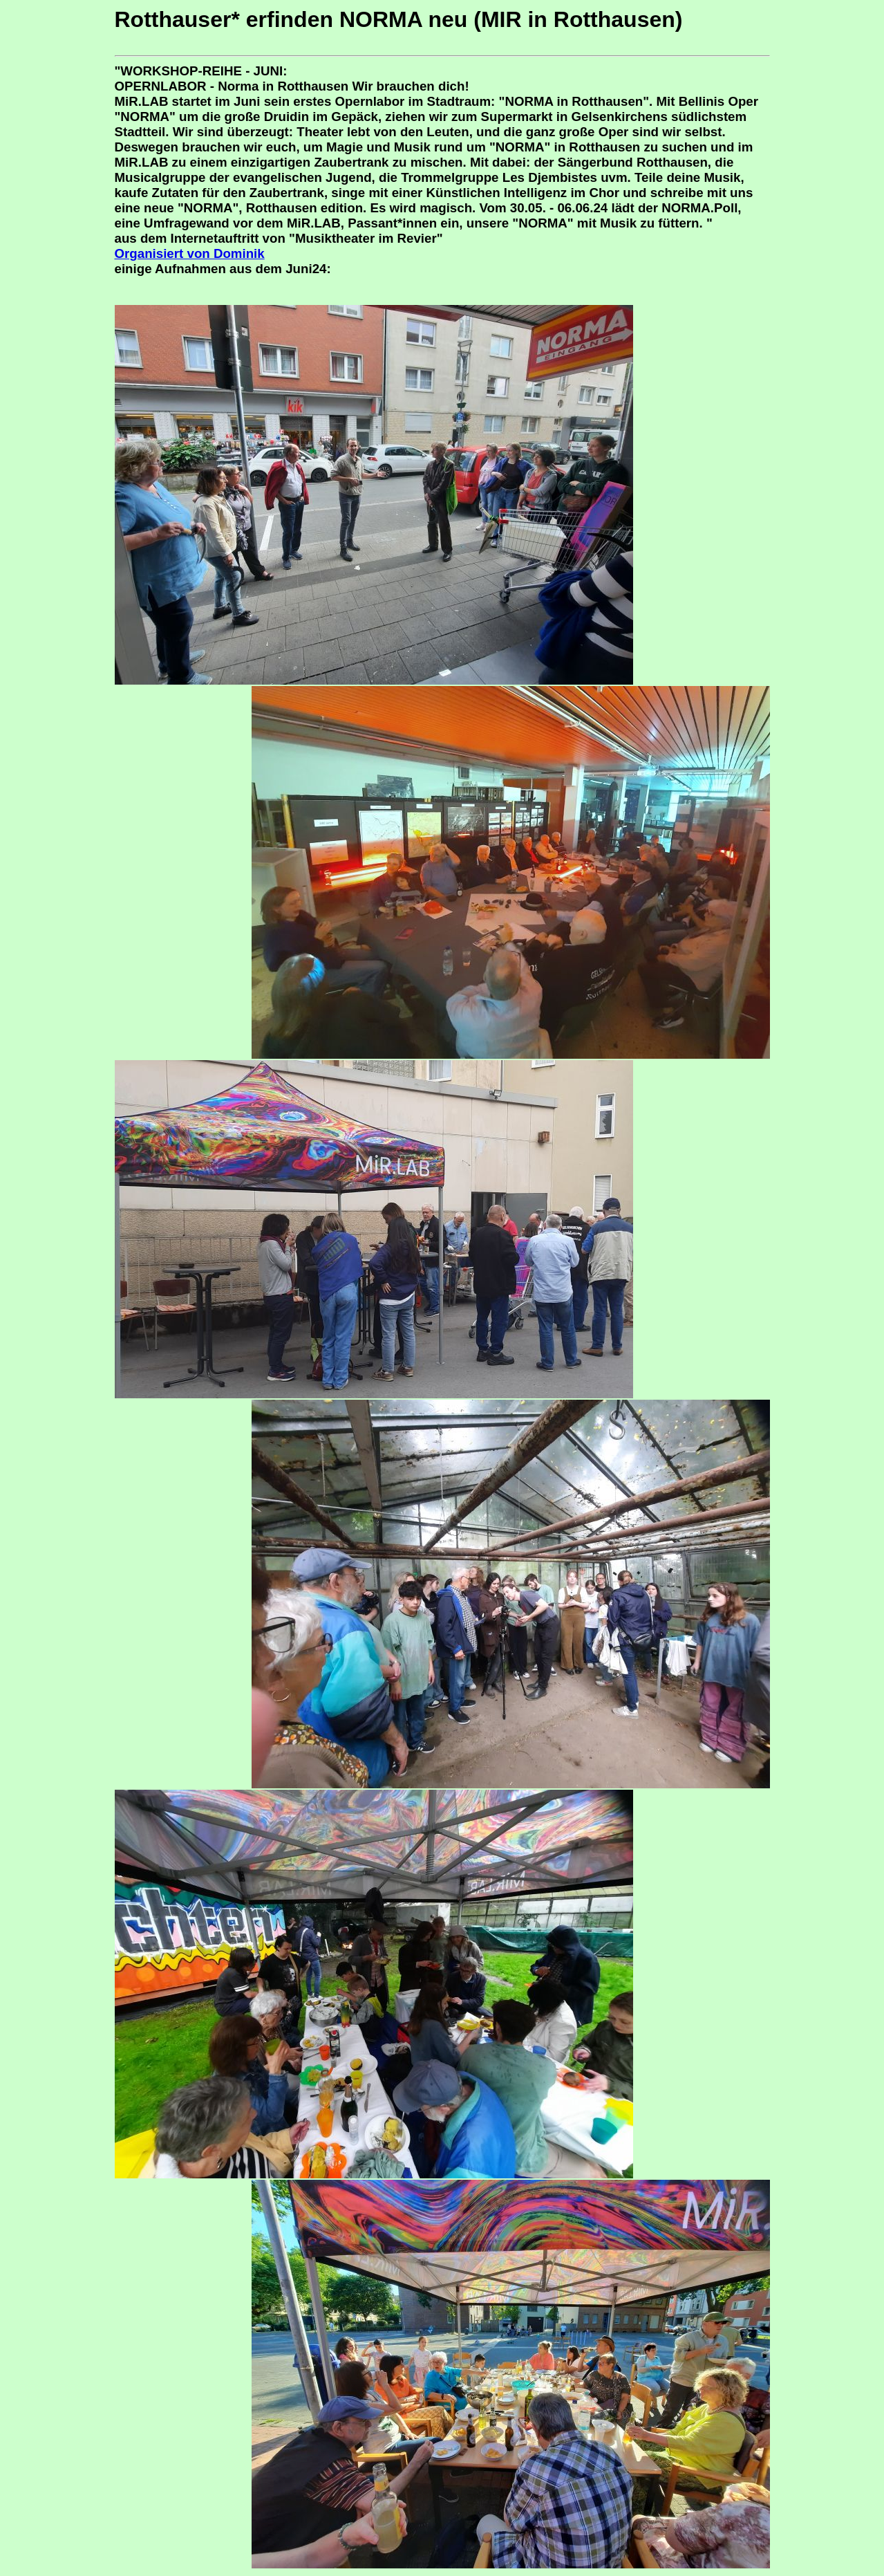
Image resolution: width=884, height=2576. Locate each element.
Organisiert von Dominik (190, 253)
